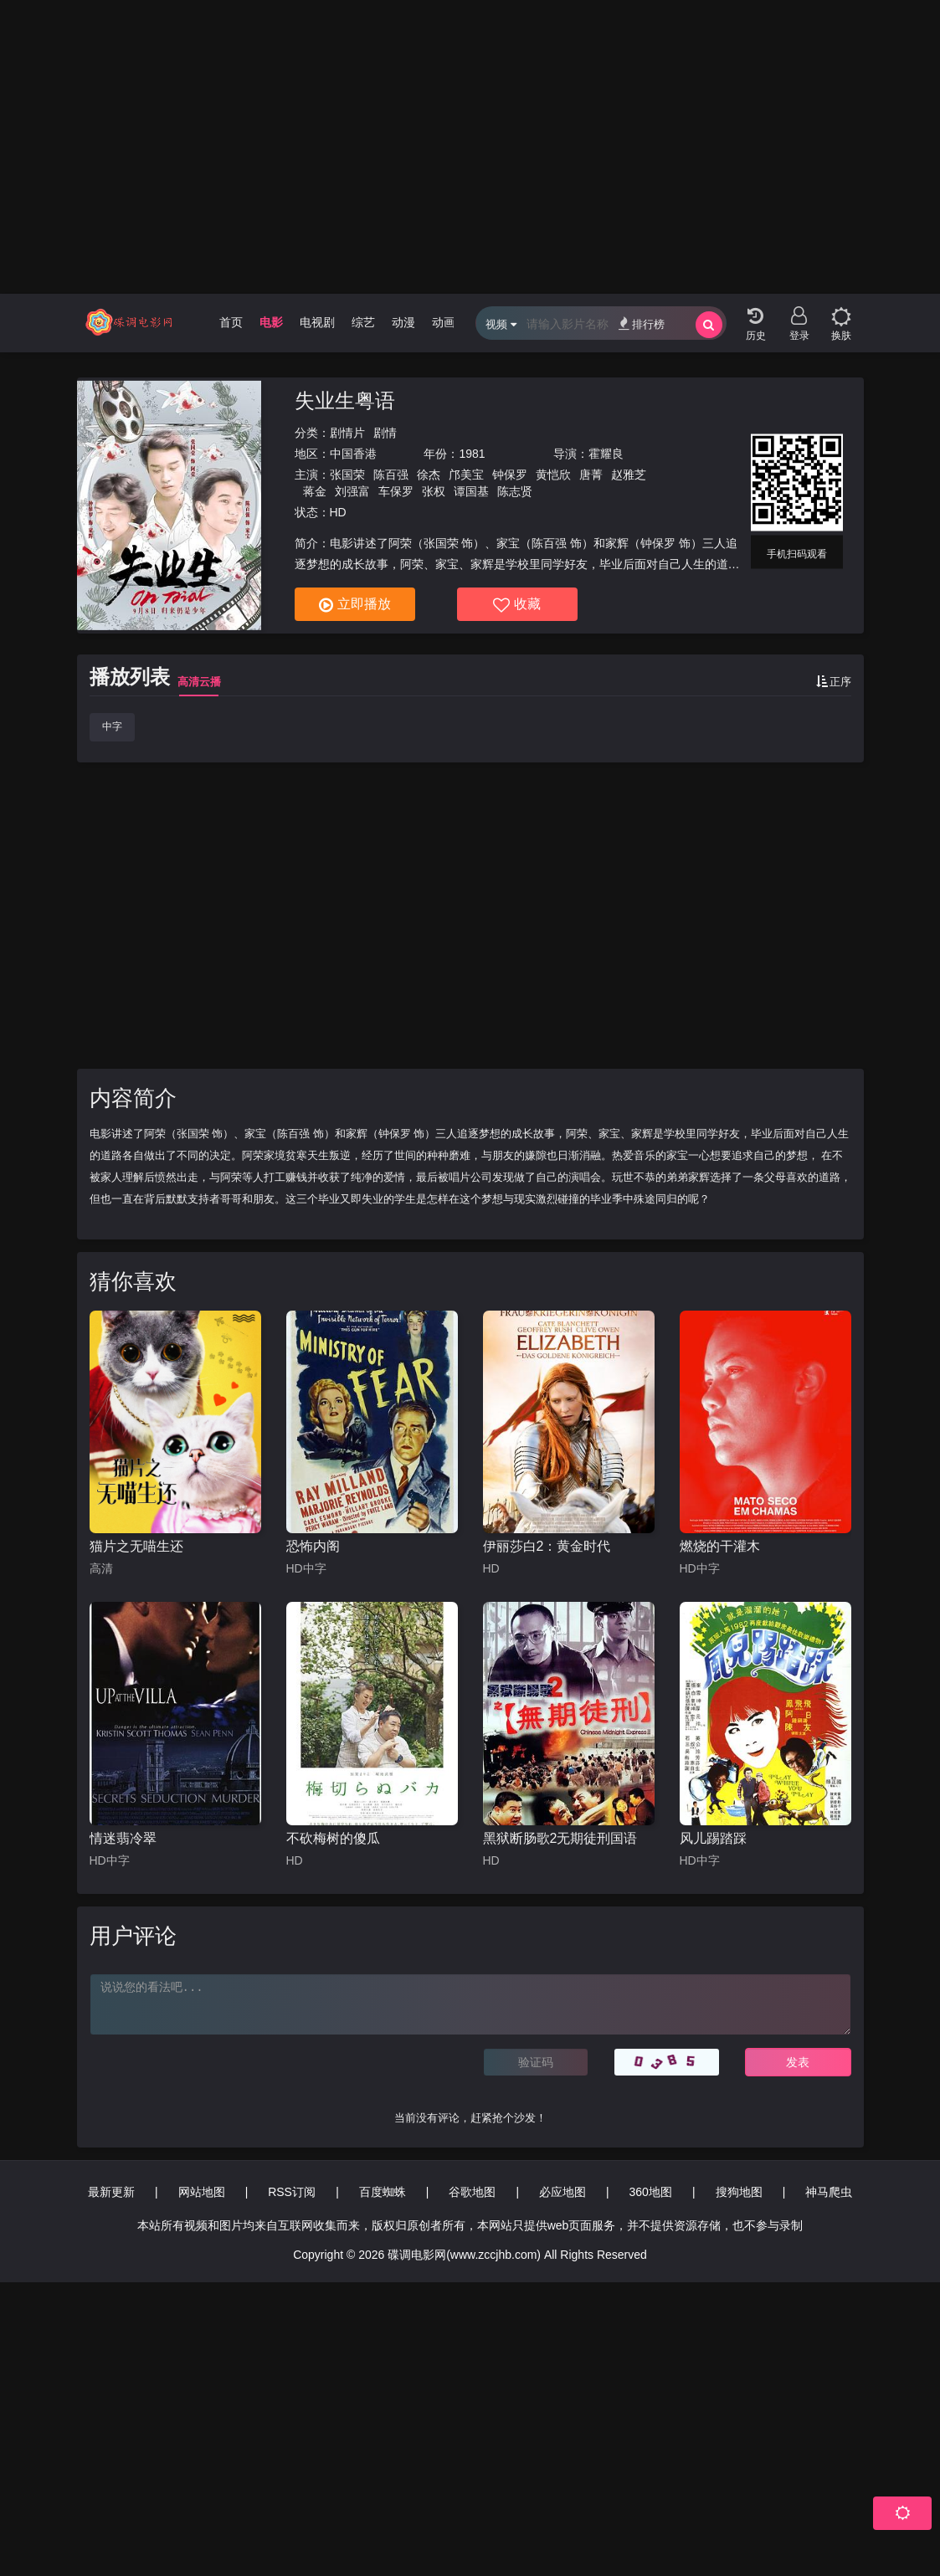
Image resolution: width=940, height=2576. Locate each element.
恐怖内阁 (313, 1546)
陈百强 (390, 474)
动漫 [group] (403, 322)
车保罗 (395, 491)
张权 (433, 491)
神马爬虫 (828, 2192)
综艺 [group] (363, 322)
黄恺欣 (553, 474)
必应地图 (562, 2192)
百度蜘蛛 (382, 2192)
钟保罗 (509, 474)
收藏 (517, 605)
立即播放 (355, 605)
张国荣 (347, 474)
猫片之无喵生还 (136, 1546)
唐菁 (591, 474)
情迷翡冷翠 (123, 1838)
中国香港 (353, 453)
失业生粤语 (345, 400)
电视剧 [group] (317, 322)
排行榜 (642, 323)
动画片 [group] (449, 322)
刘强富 (352, 491)
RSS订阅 (292, 2192)
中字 (112, 726)
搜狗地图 (739, 2192)
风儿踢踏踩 (713, 1838)
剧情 (385, 432)
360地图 (650, 2192)
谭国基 (471, 491)
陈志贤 (514, 491)
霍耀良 (606, 453)
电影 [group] (271, 322)
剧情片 (347, 432)
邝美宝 (466, 474)
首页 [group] (231, 322)
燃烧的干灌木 (720, 1546)
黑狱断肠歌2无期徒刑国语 (560, 1838)
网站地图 (201, 2192)
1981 (472, 453)
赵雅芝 (628, 474)
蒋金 (314, 491)
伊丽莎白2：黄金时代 (547, 1546)
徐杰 (428, 474)
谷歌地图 (472, 2192)
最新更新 (111, 2192)
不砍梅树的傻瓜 (333, 1838)
